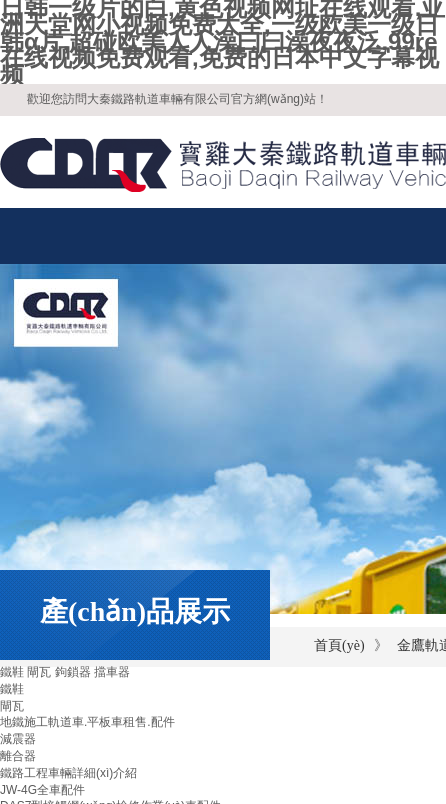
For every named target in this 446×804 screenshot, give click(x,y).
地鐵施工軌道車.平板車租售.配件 (87, 722)
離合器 (18, 756)
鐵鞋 (12, 689)
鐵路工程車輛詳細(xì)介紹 (68, 773)
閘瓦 (12, 706)
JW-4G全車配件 (42, 790)
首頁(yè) (339, 645)
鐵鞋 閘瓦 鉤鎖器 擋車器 (65, 672)
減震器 (18, 739)
